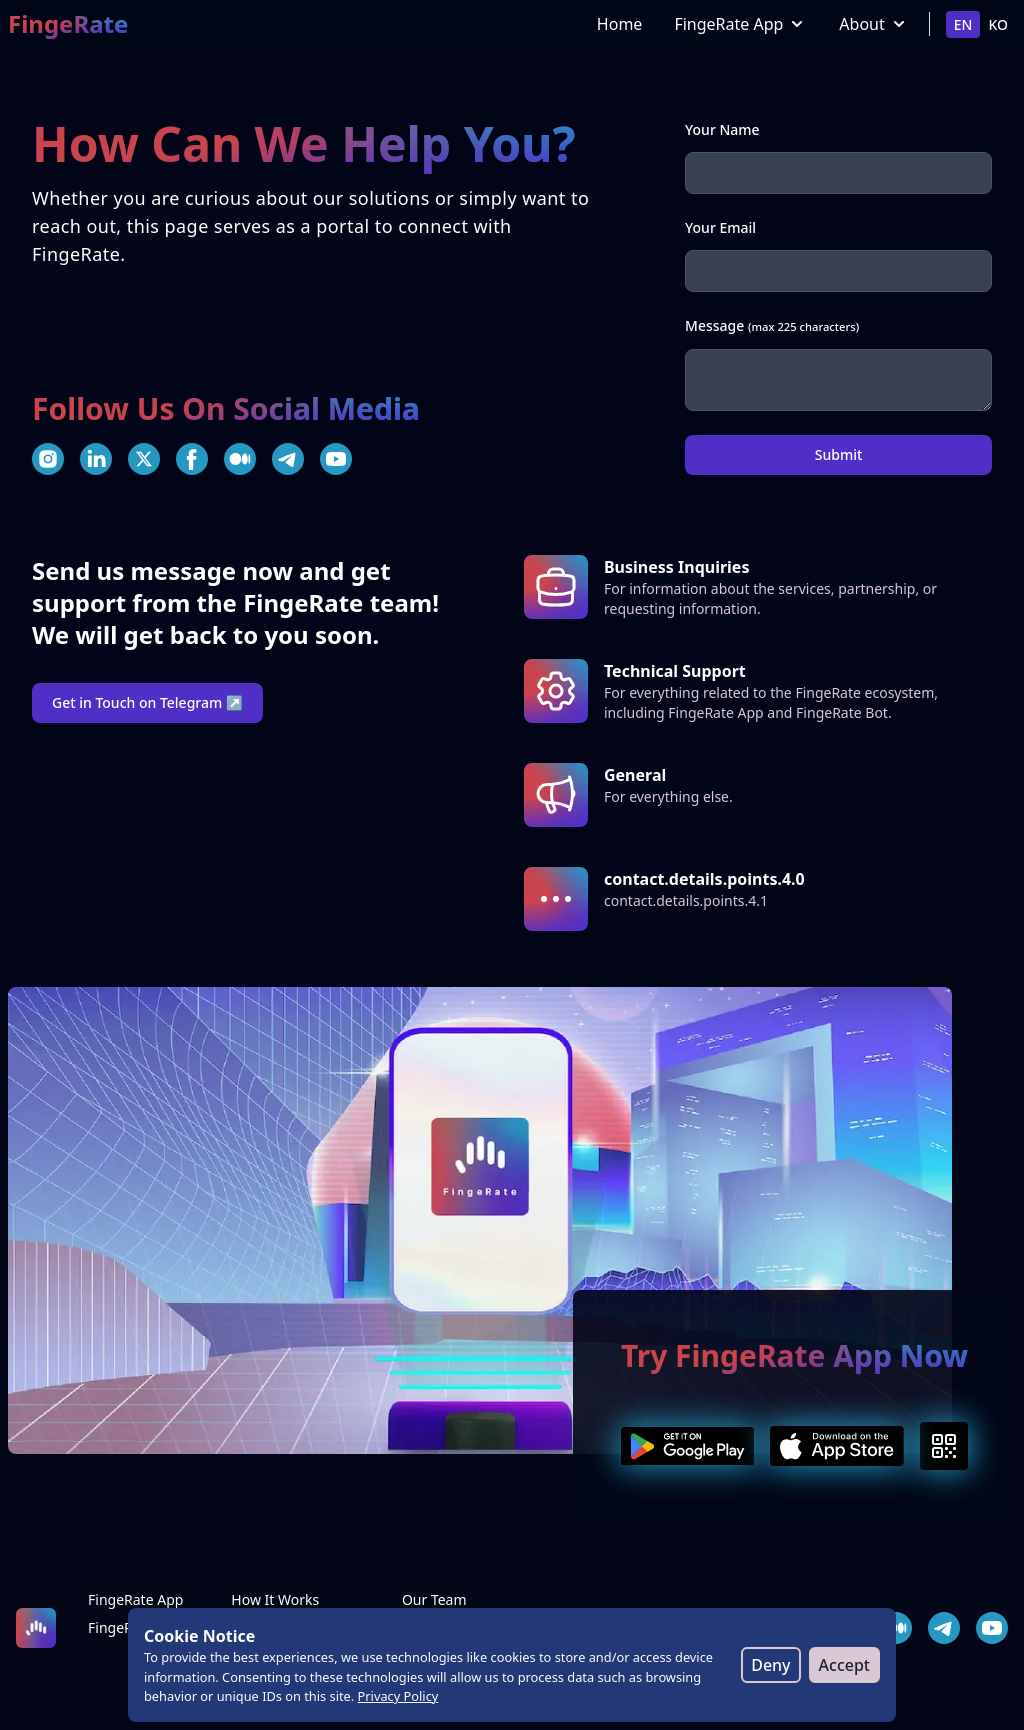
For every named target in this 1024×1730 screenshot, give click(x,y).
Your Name (722, 129)
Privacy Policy (398, 1696)
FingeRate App (740, 24)
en (963, 24)
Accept (844, 1665)
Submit (839, 454)
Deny (770, 1665)
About (873, 24)
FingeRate (68, 24)
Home (620, 24)
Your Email (720, 227)
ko (998, 24)
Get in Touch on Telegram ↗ (147, 702)
